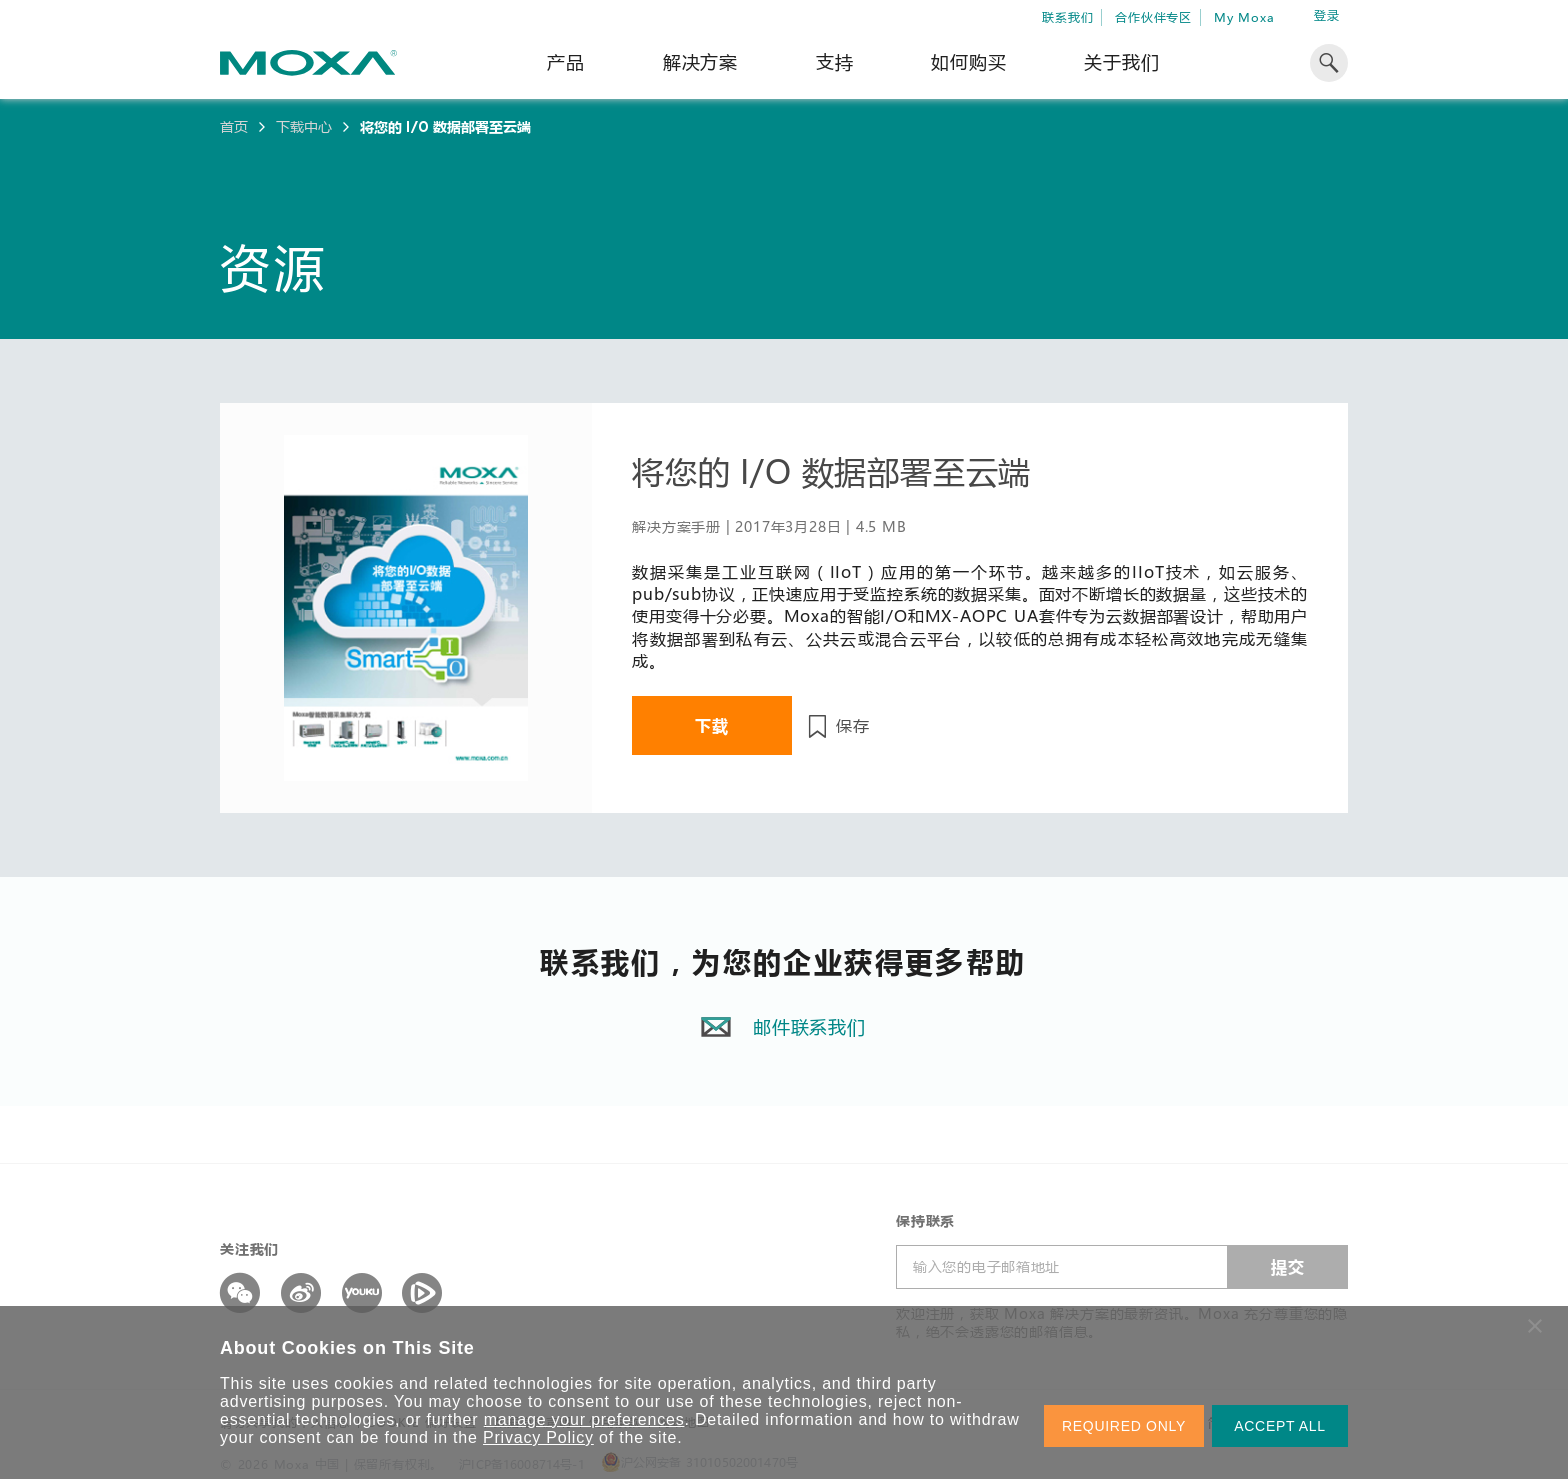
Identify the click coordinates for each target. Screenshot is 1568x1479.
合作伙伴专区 (1153, 17)
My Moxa (1244, 17)
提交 (1288, 1266)
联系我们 (1067, 17)
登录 (1327, 15)
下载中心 (304, 127)
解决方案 (700, 62)
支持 (835, 62)
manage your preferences (584, 1419)
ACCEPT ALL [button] (1280, 1426)
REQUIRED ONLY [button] (1124, 1426)
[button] (1535, 1326)
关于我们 (1121, 62)
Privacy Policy (538, 1437)
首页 (234, 127)
